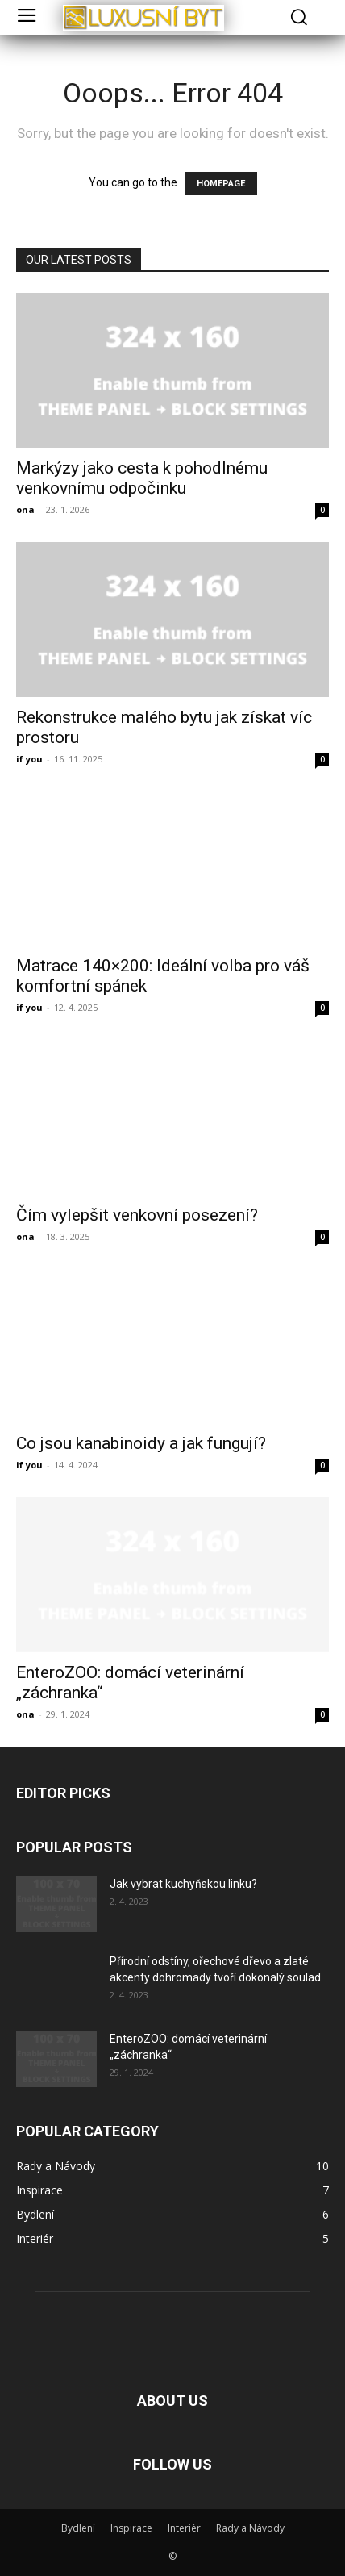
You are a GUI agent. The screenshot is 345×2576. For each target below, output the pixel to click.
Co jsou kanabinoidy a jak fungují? (141, 1443)
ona (25, 509)
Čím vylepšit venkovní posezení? (137, 1215)
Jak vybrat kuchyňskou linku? (183, 1883)
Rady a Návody (250, 2528)
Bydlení (78, 2528)
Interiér (184, 2528)
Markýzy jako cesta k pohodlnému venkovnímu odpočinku (142, 478)
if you (29, 759)
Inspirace (131, 2528)
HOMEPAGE (221, 183)
